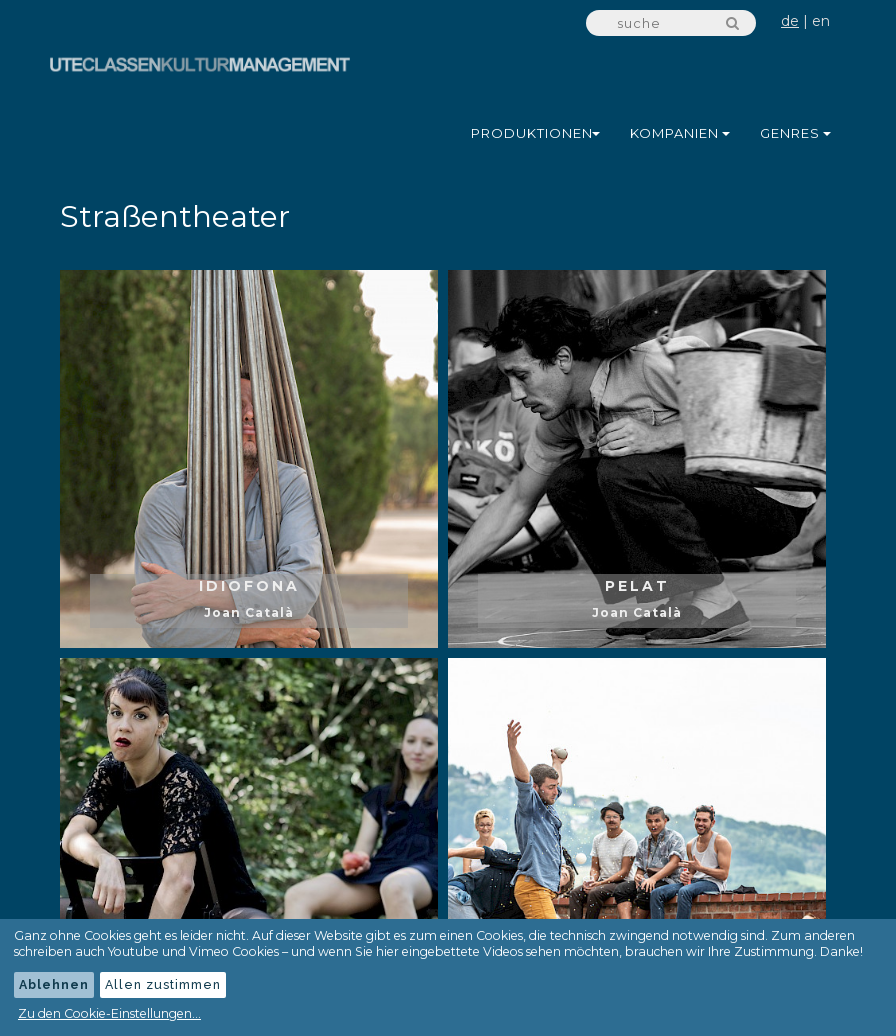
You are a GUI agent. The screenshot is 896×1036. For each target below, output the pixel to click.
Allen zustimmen (163, 984)
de (790, 21)
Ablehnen (54, 984)
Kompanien (680, 133)
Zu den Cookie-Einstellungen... (109, 1013)
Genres (795, 133)
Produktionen (535, 133)
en (821, 21)
